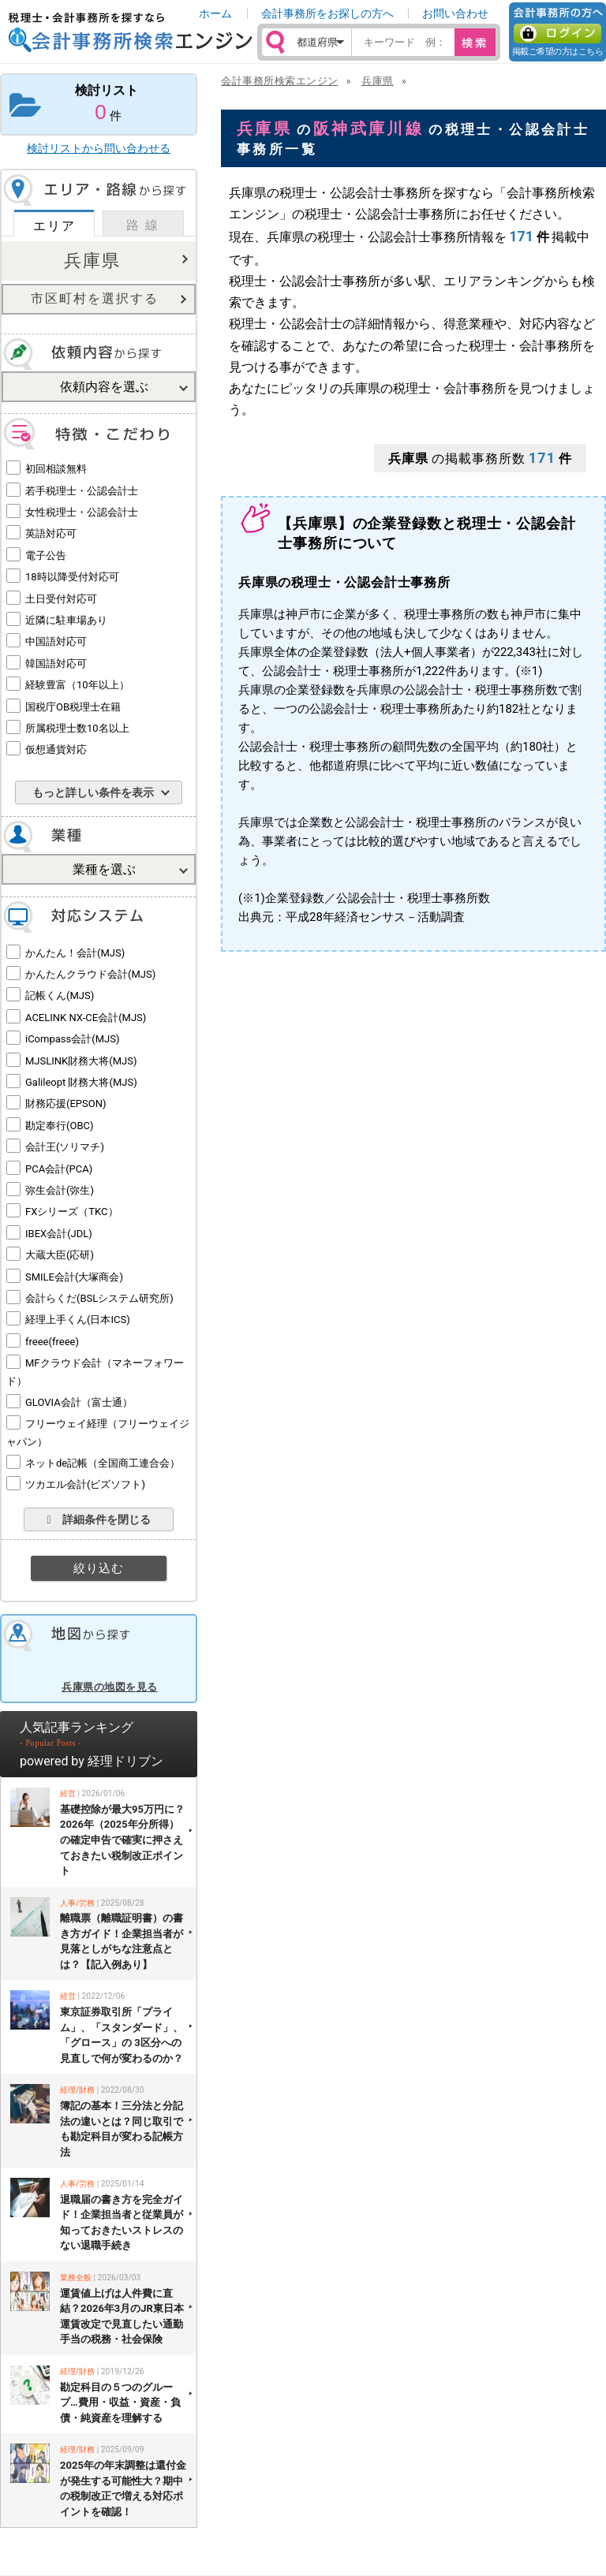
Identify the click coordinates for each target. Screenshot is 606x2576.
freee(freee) (52, 1342)
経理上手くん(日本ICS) (77, 1319)
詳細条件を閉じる (98, 1519)
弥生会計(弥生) (59, 1190)
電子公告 (45, 555)
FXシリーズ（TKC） (71, 1211)
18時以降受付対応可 (72, 577)
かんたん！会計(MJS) (75, 953)
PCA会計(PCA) (58, 1169)
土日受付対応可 (61, 599)
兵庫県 (92, 260)
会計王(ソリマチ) (64, 1147)
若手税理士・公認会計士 (81, 491)
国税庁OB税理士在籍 (73, 707)
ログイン (557, 33)
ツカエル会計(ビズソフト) (85, 1484)
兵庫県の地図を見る (110, 1687)
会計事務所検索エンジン (280, 81)
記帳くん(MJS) (59, 995)
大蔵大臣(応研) (59, 1255)
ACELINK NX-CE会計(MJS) (85, 1017)
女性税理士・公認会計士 (81, 512)
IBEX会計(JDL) (58, 1234)
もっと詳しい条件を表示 (93, 792)
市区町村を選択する (95, 298)
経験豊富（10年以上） (77, 685)
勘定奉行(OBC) (59, 1125)
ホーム (215, 13)
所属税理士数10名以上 (77, 728)
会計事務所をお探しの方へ (327, 13)
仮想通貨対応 (56, 749)
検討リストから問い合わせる (98, 148)
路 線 (142, 225)
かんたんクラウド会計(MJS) (90, 974)
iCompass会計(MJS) (72, 1039)
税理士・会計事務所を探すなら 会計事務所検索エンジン (130, 32)
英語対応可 (51, 533)
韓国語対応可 (56, 663)
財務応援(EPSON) (66, 1103)
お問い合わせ (455, 13)
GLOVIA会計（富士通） (79, 1402)
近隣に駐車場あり (66, 620)
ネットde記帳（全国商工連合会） (102, 1463)
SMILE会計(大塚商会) (74, 1277)
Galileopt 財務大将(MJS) (81, 1082)
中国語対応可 (56, 641)
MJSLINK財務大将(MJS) (81, 1061)
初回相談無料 (56, 469)
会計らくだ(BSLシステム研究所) (99, 1298)
